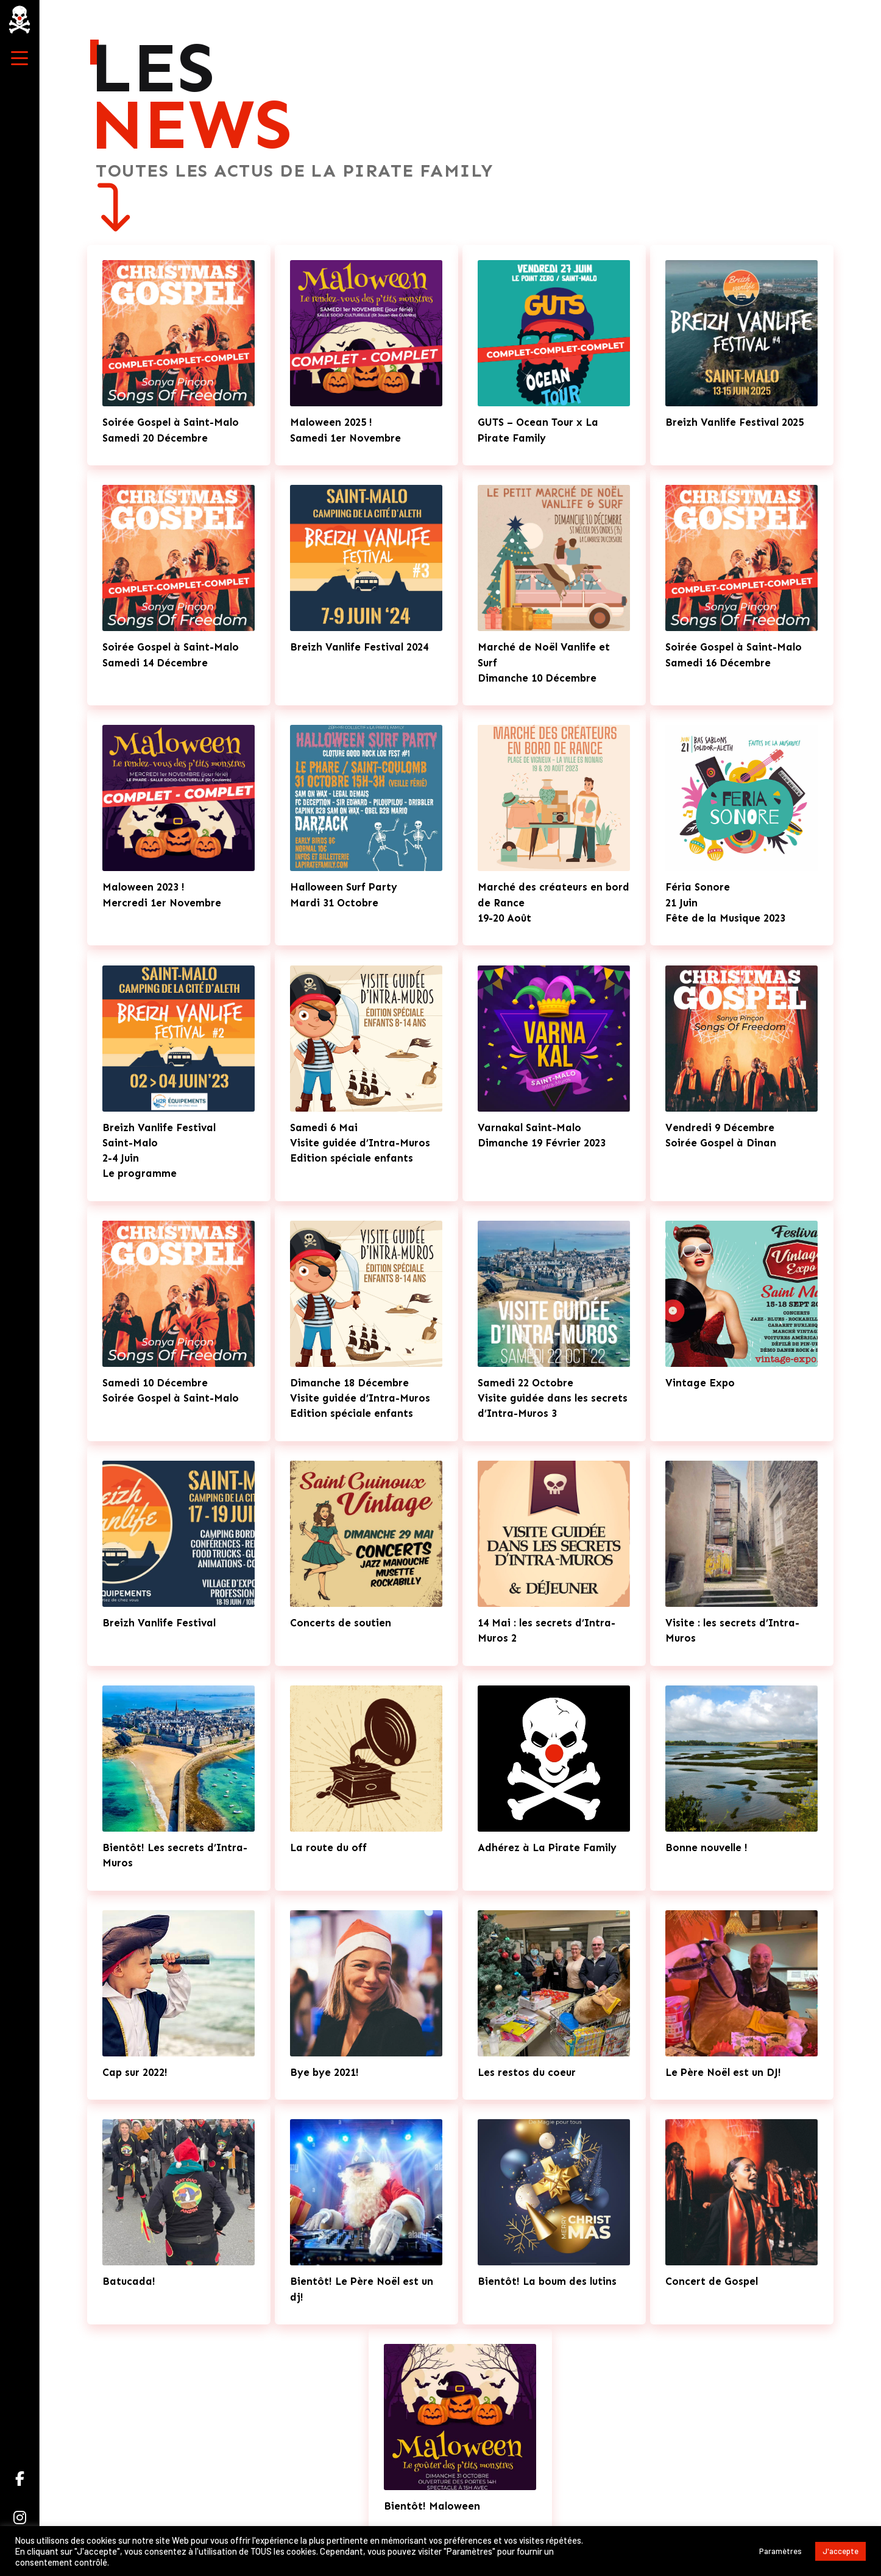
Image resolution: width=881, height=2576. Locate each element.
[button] (19, 58)
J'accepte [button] (840, 2551)
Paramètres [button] (780, 2551)
